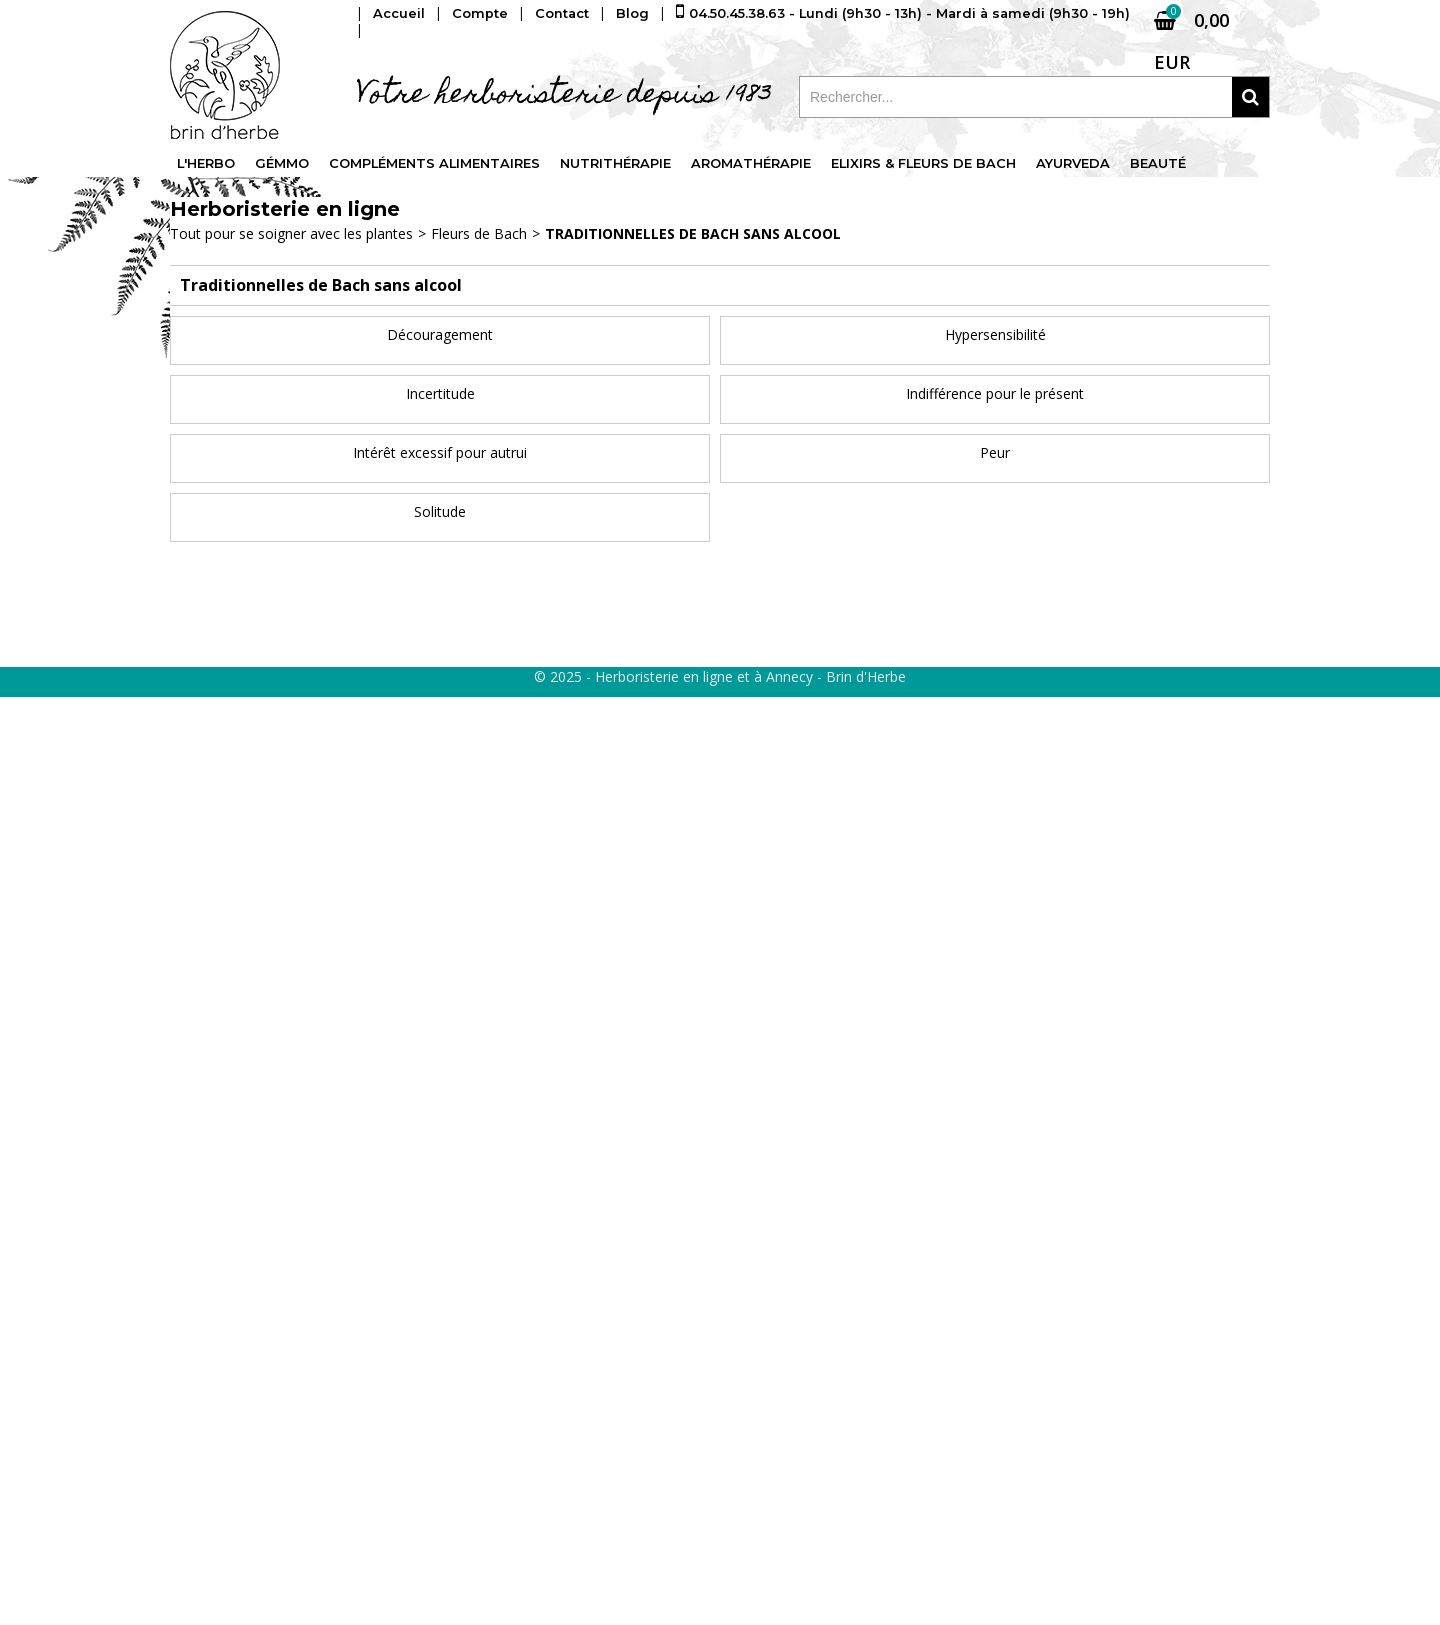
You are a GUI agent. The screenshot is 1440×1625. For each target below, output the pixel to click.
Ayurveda (1078, 164)
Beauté (1163, 164)
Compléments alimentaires (436, 164)
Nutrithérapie (618, 164)
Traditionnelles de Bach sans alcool (693, 233)
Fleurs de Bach (479, 233)
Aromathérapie (754, 164)
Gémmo (283, 164)
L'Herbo (206, 164)
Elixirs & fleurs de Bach (927, 164)
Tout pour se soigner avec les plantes (291, 233)
